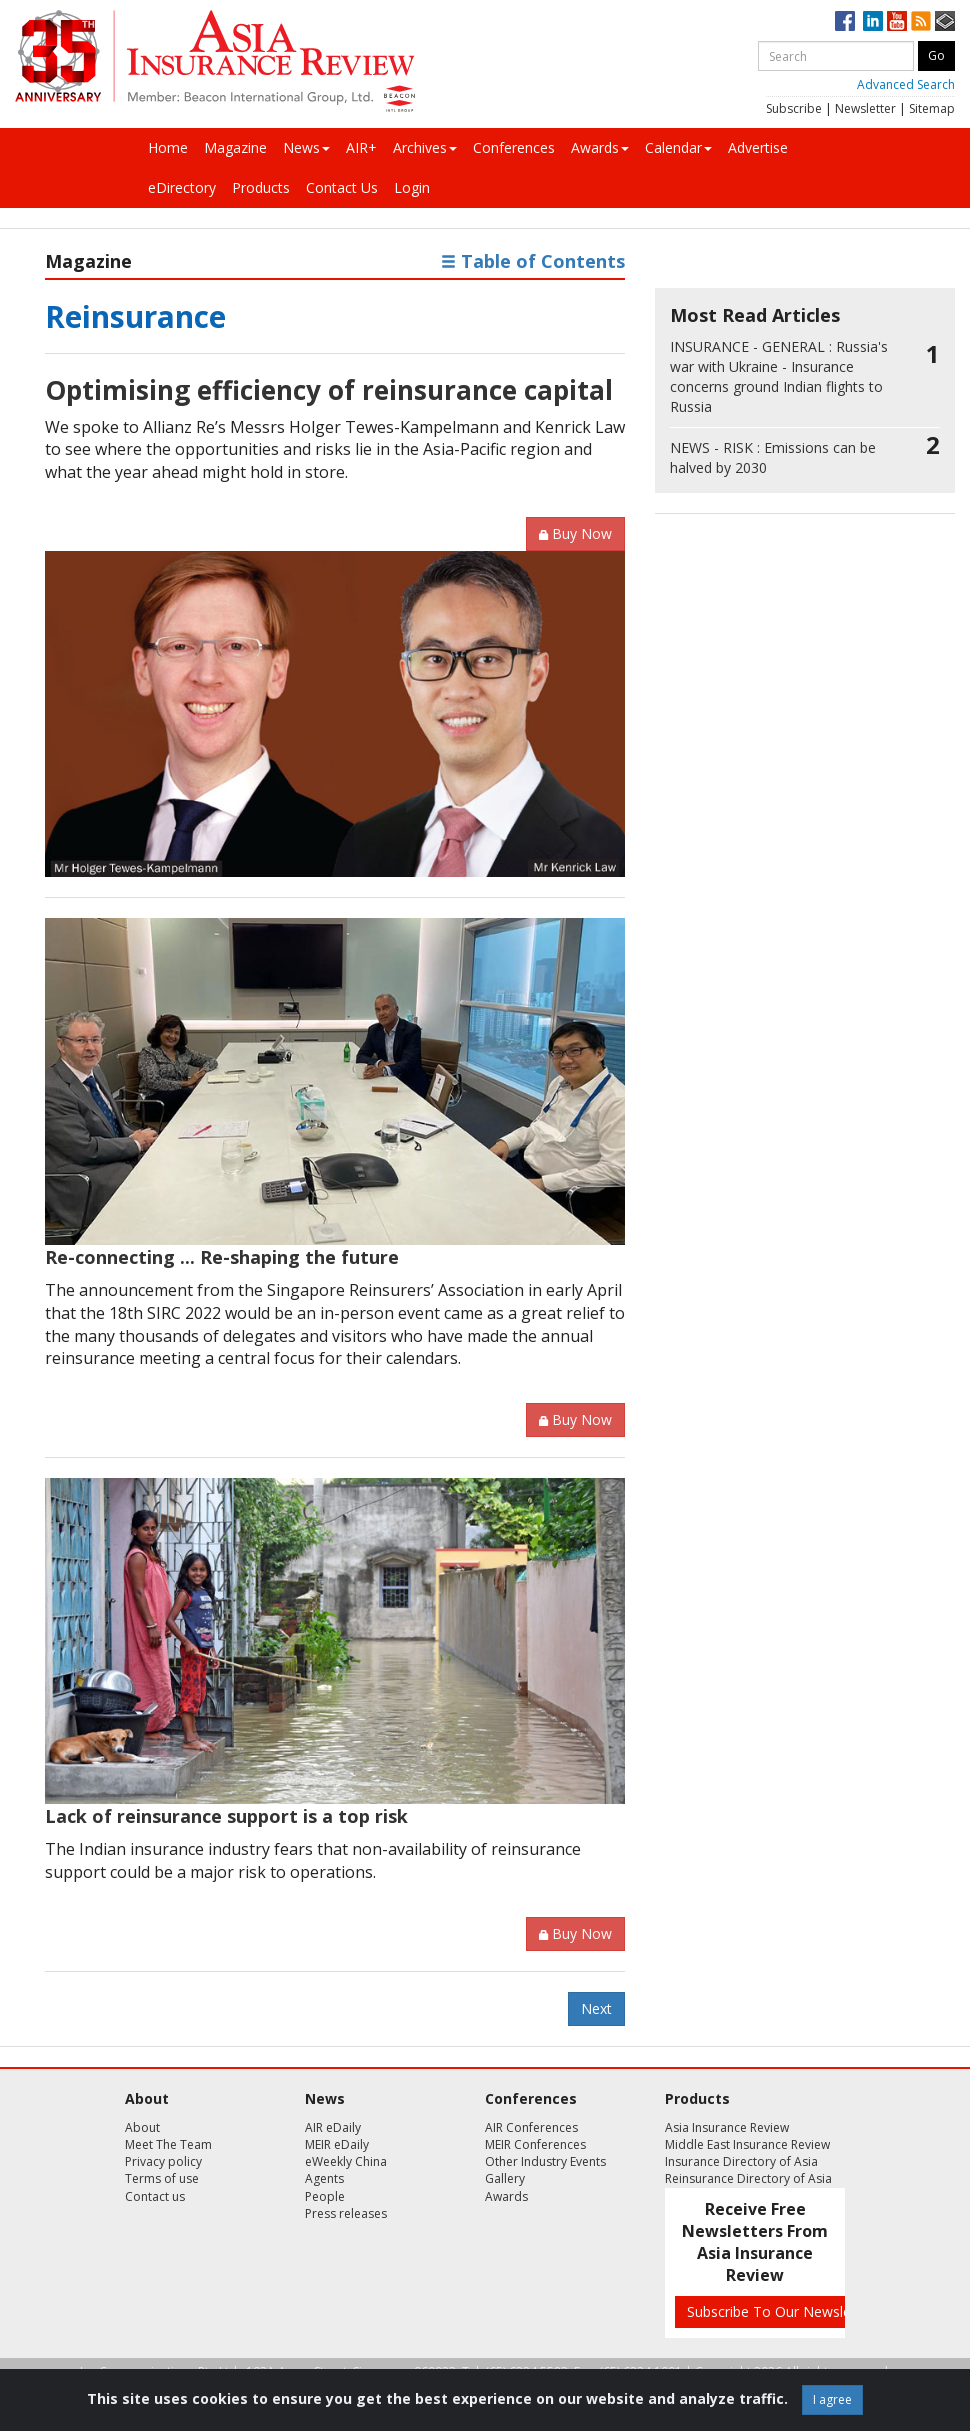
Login (412, 187)
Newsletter (865, 108)
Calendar (678, 147)
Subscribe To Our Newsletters (784, 2311)
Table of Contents (533, 261)
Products (261, 187)
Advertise (758, 147)
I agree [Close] (832, 2399)
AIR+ (361, 147)
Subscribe (794, 108)
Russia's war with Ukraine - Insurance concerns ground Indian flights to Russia (779, 376)
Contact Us (342, 187)
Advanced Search (906, 84)
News (306, 147)
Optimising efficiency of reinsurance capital (329, 390)
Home (168, 147)
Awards (600, 147)
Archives (425, 147)
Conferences (514, 147)
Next (596, 2008)
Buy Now (575, 533)
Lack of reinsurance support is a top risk (226, 1816)
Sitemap (932, 108)
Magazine (235, 147)
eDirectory (182, 187)
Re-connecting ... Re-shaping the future (222, 1257)
